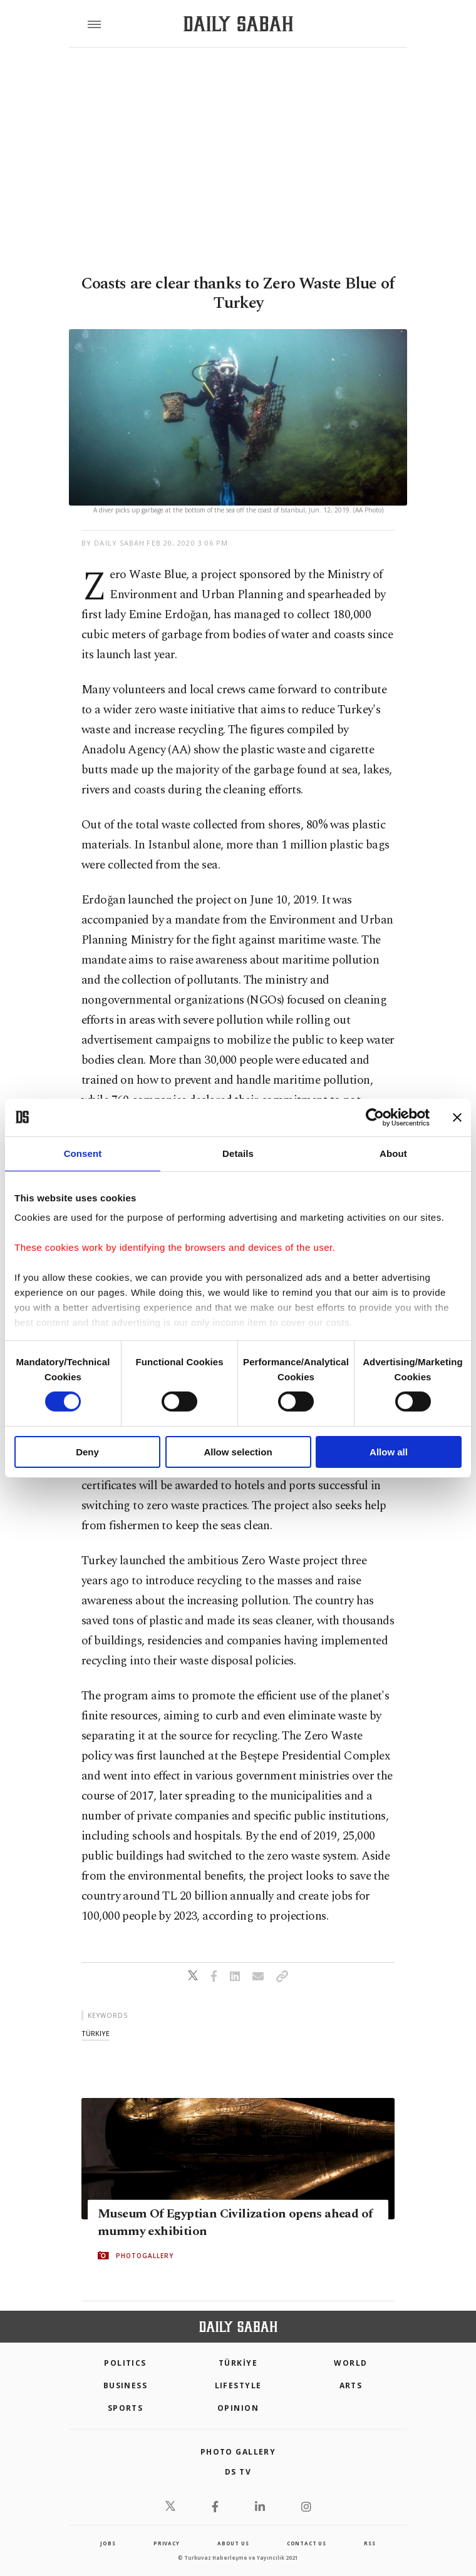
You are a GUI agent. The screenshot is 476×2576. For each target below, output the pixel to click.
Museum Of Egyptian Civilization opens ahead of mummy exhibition (235, 2222)
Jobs (107, 2543)
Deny (87, 1452)
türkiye (95, 2033)
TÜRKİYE (238, 2363)
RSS (369, 2543)
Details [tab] (238, 1153)
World (350, 2363)
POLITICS (125, 2363)
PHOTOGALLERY (144, 2255)
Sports (125, 2408)
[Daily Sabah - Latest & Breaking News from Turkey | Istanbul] (238, 24)
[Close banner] (457, 1116)
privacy (166, 2543)
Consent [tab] (83, 1153)
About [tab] (393, 1153)
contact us (306, 2543)
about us (233, 2543)
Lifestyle (238, 2385)
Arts (351, 2385)
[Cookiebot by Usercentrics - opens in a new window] (375, 1116)
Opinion (238, 2408)
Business (125, 2385)
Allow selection (238, 1452)
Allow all (389, 1452)
